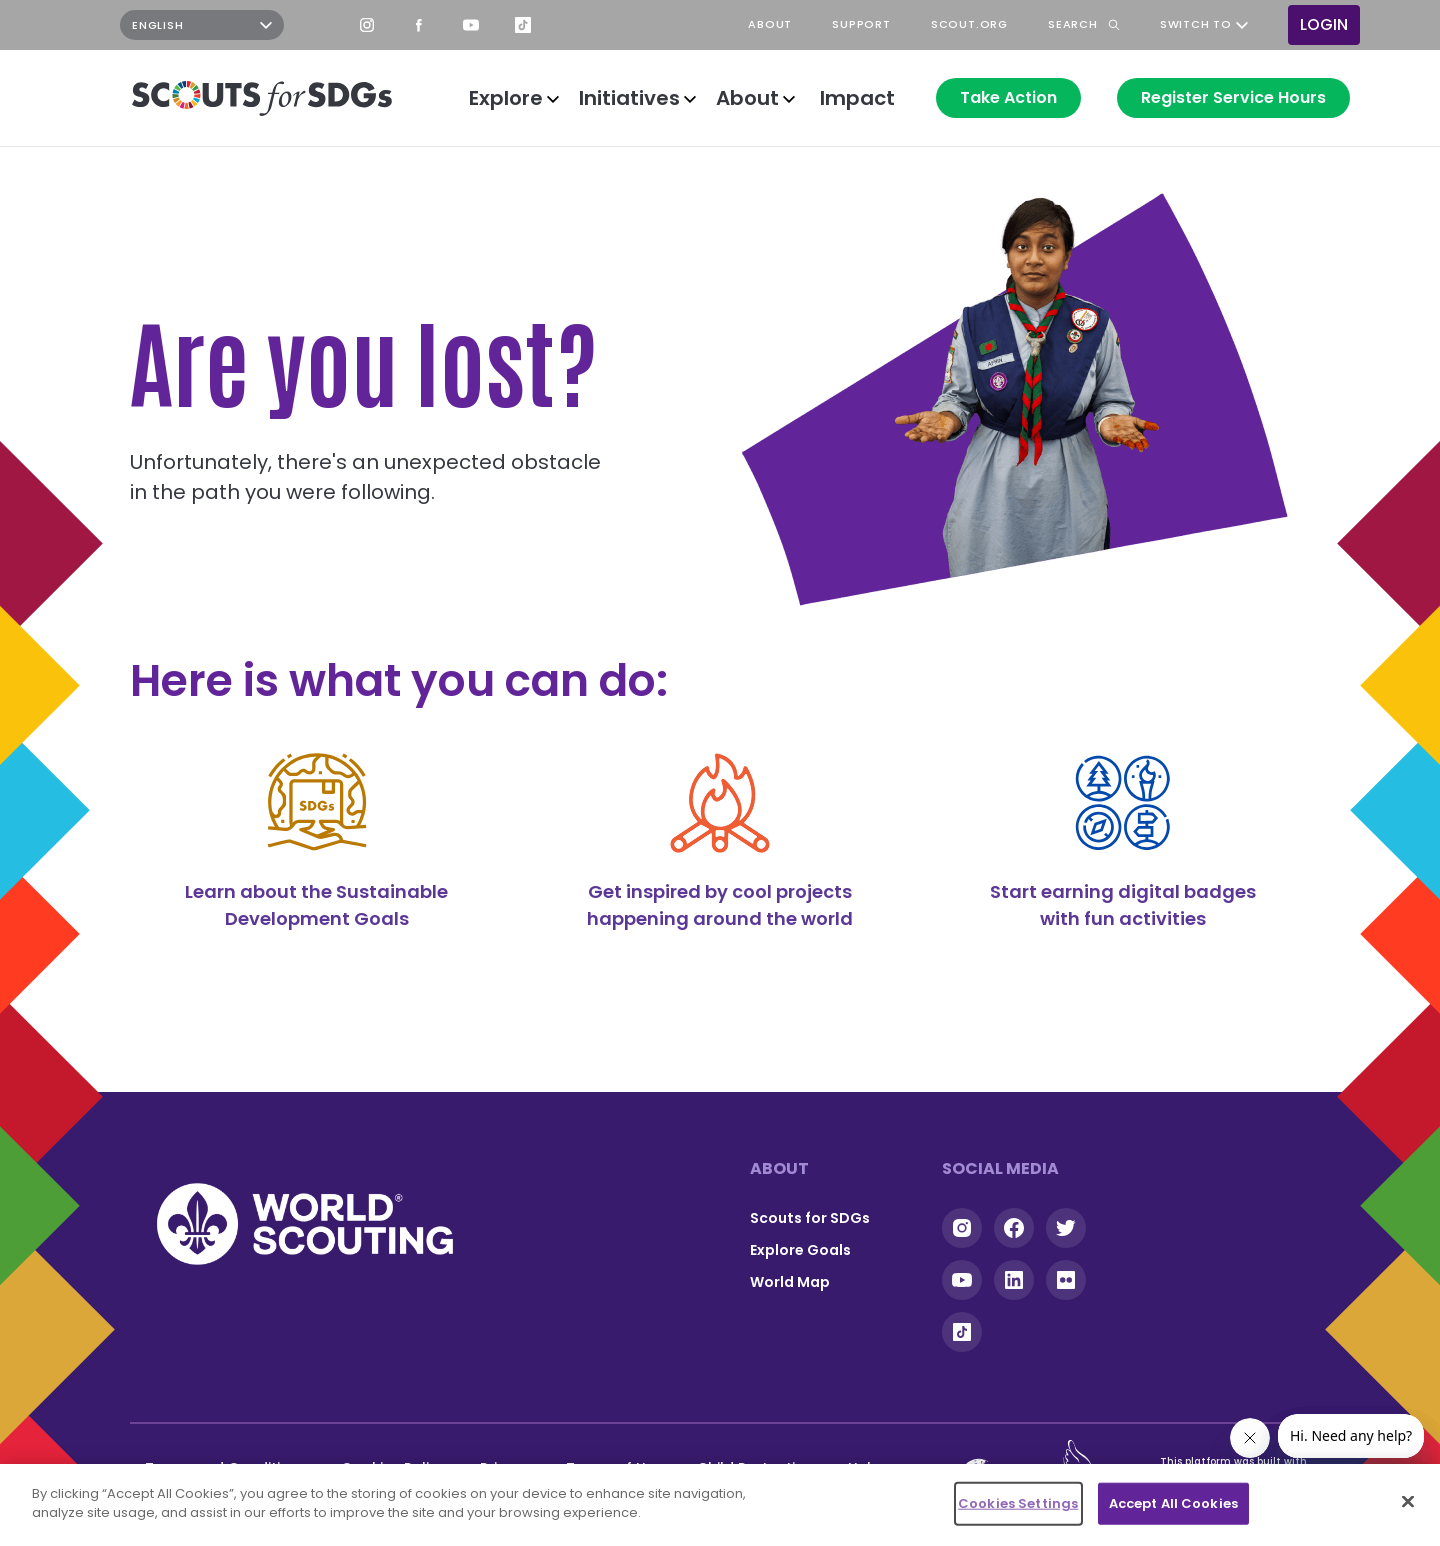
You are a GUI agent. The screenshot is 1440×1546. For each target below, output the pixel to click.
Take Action (1008, 97)
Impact (857, 98)
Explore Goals (800, 1250)
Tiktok (962, 1332)
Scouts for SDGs (810, 1218)
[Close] (1408, 1501)
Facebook (419, 25)
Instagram (367, 25)
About (747, 98)
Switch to (1196, 25)
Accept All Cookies (1173, 1503)
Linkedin (1014, 1280)
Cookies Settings (1018, 1503)
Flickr (1066, 1280)
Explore (506, 98)
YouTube (471, 25)
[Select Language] (202, 25)
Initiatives (629, 98)
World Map (790, 1282)
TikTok (523, 25)
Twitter (1066, 1228)
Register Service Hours (1233, 97)
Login (1324, 24)
